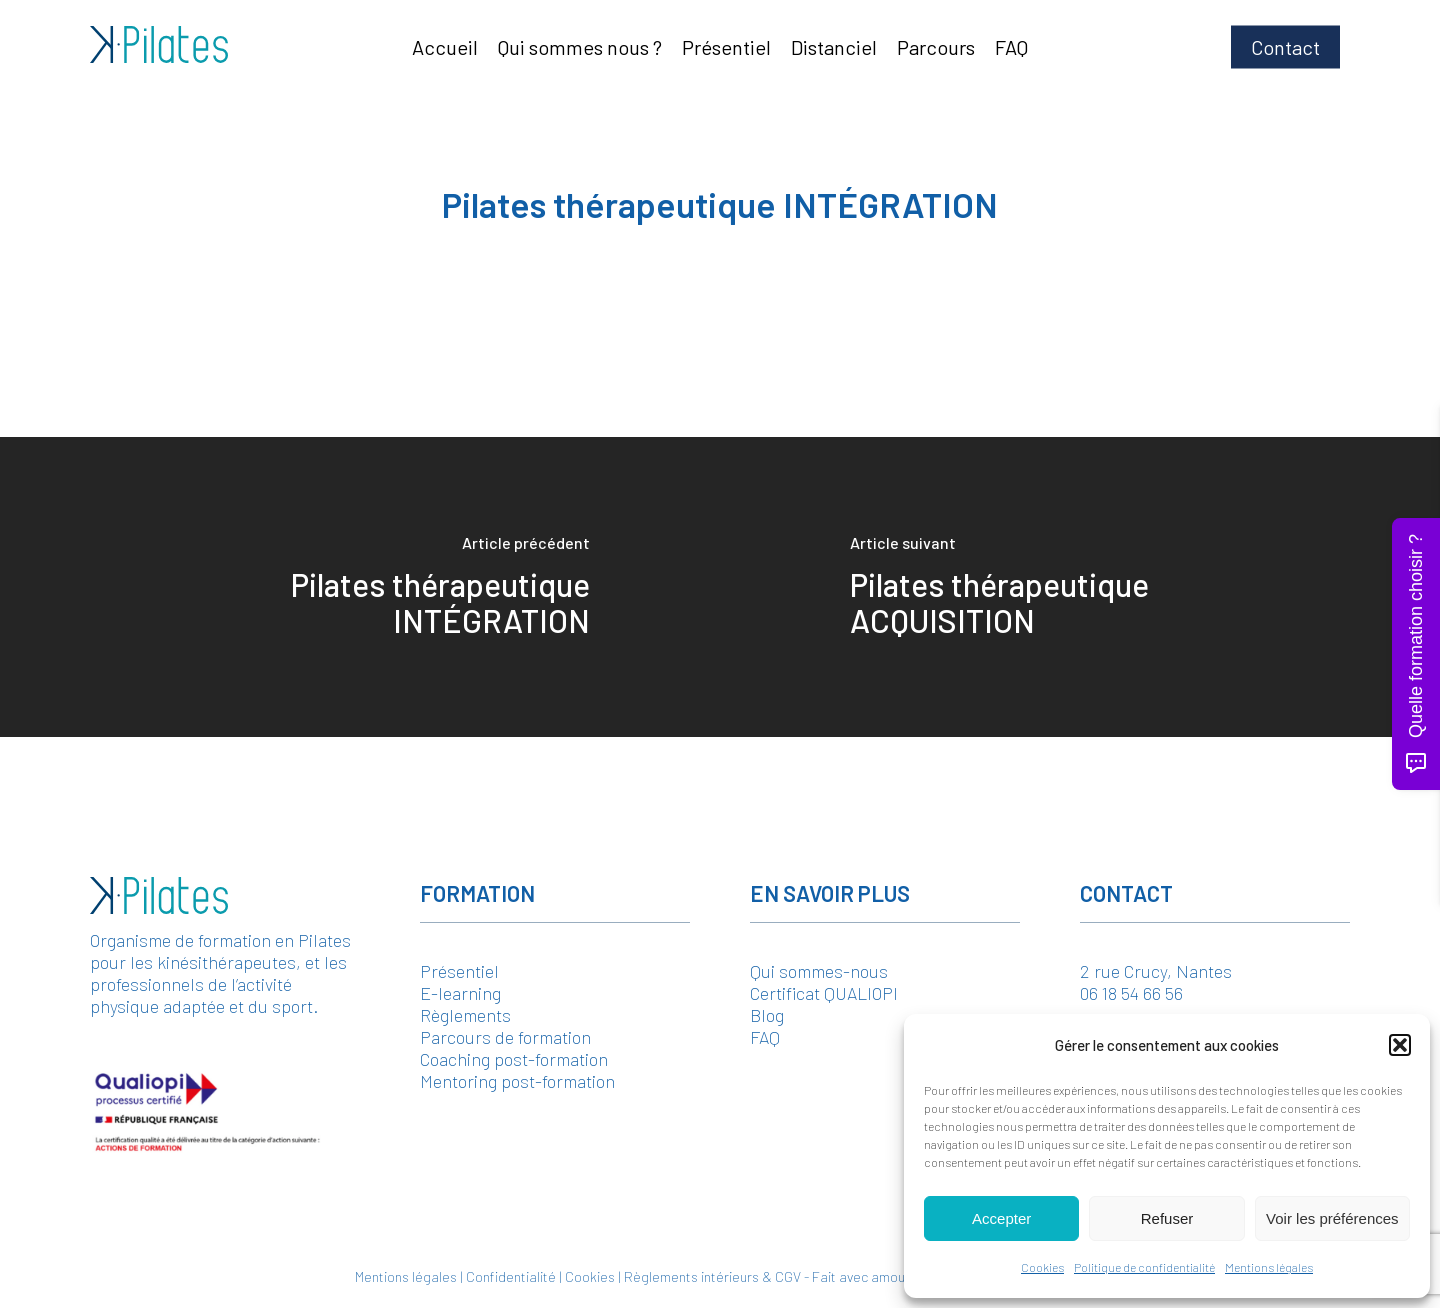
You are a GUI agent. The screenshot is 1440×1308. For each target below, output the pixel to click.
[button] (1400, 1045)
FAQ (765, 1037)
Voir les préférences (1332, 1218)
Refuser (1167, 1218)
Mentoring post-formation (517, 1081)
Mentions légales (1269, 1267)
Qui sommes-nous (819, 971)
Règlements (465, 1015)
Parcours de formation (505, 1037)
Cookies (1042, 1267)
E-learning (460, 993)
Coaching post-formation (514, 1059)
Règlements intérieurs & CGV (712, 1276)
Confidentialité (511, 1276)
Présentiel (459, 971)
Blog (767, 1015)
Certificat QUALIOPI (824, 993)
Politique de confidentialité (1144, 1267)
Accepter (1001, 1218)
